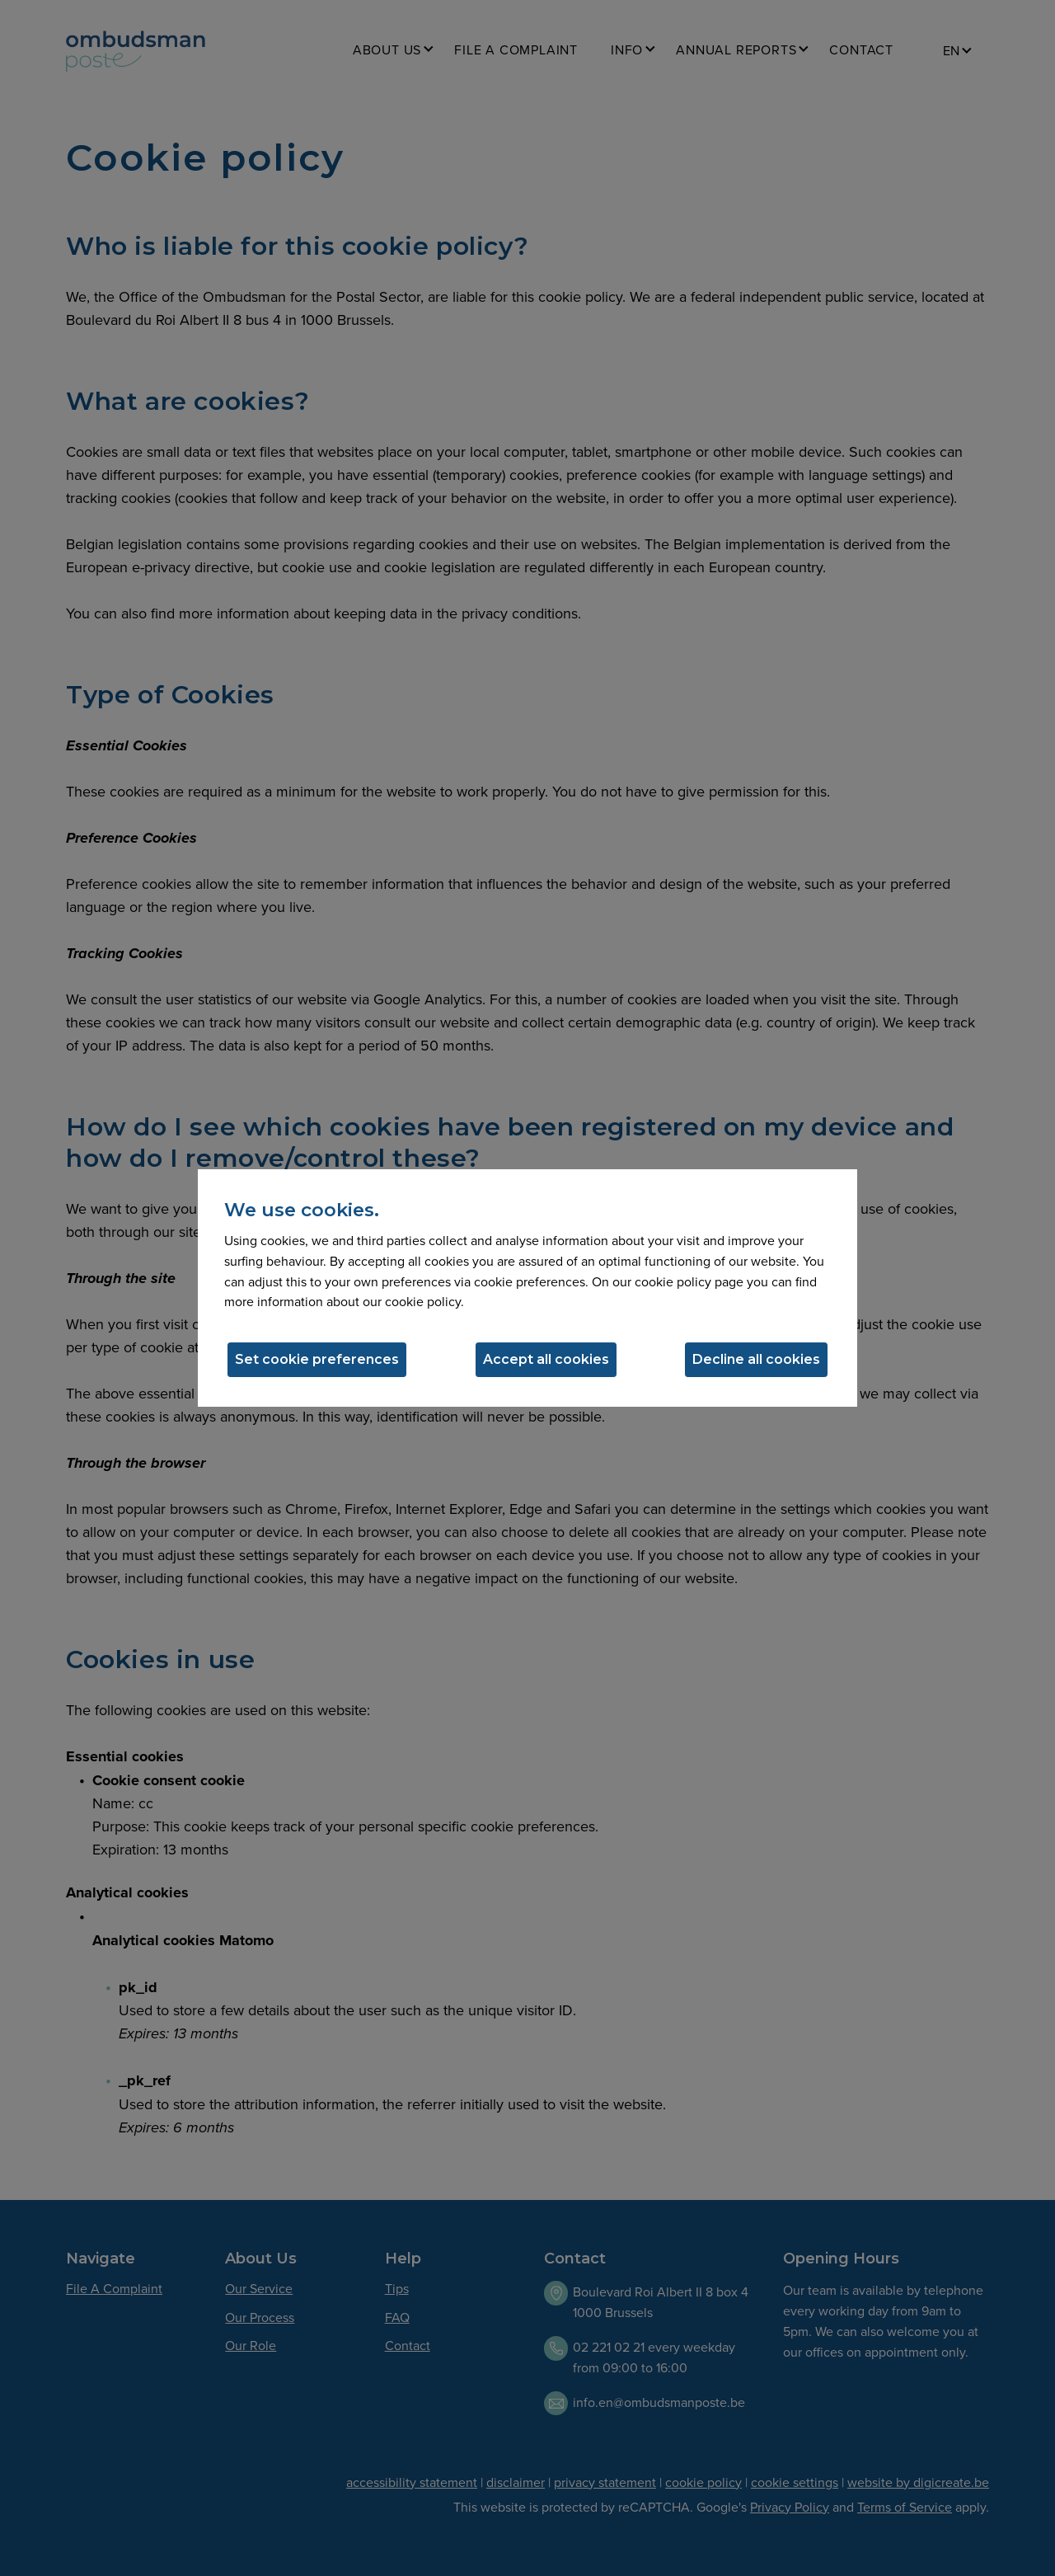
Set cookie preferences (317, 1359)
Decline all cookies (756, 1359)
